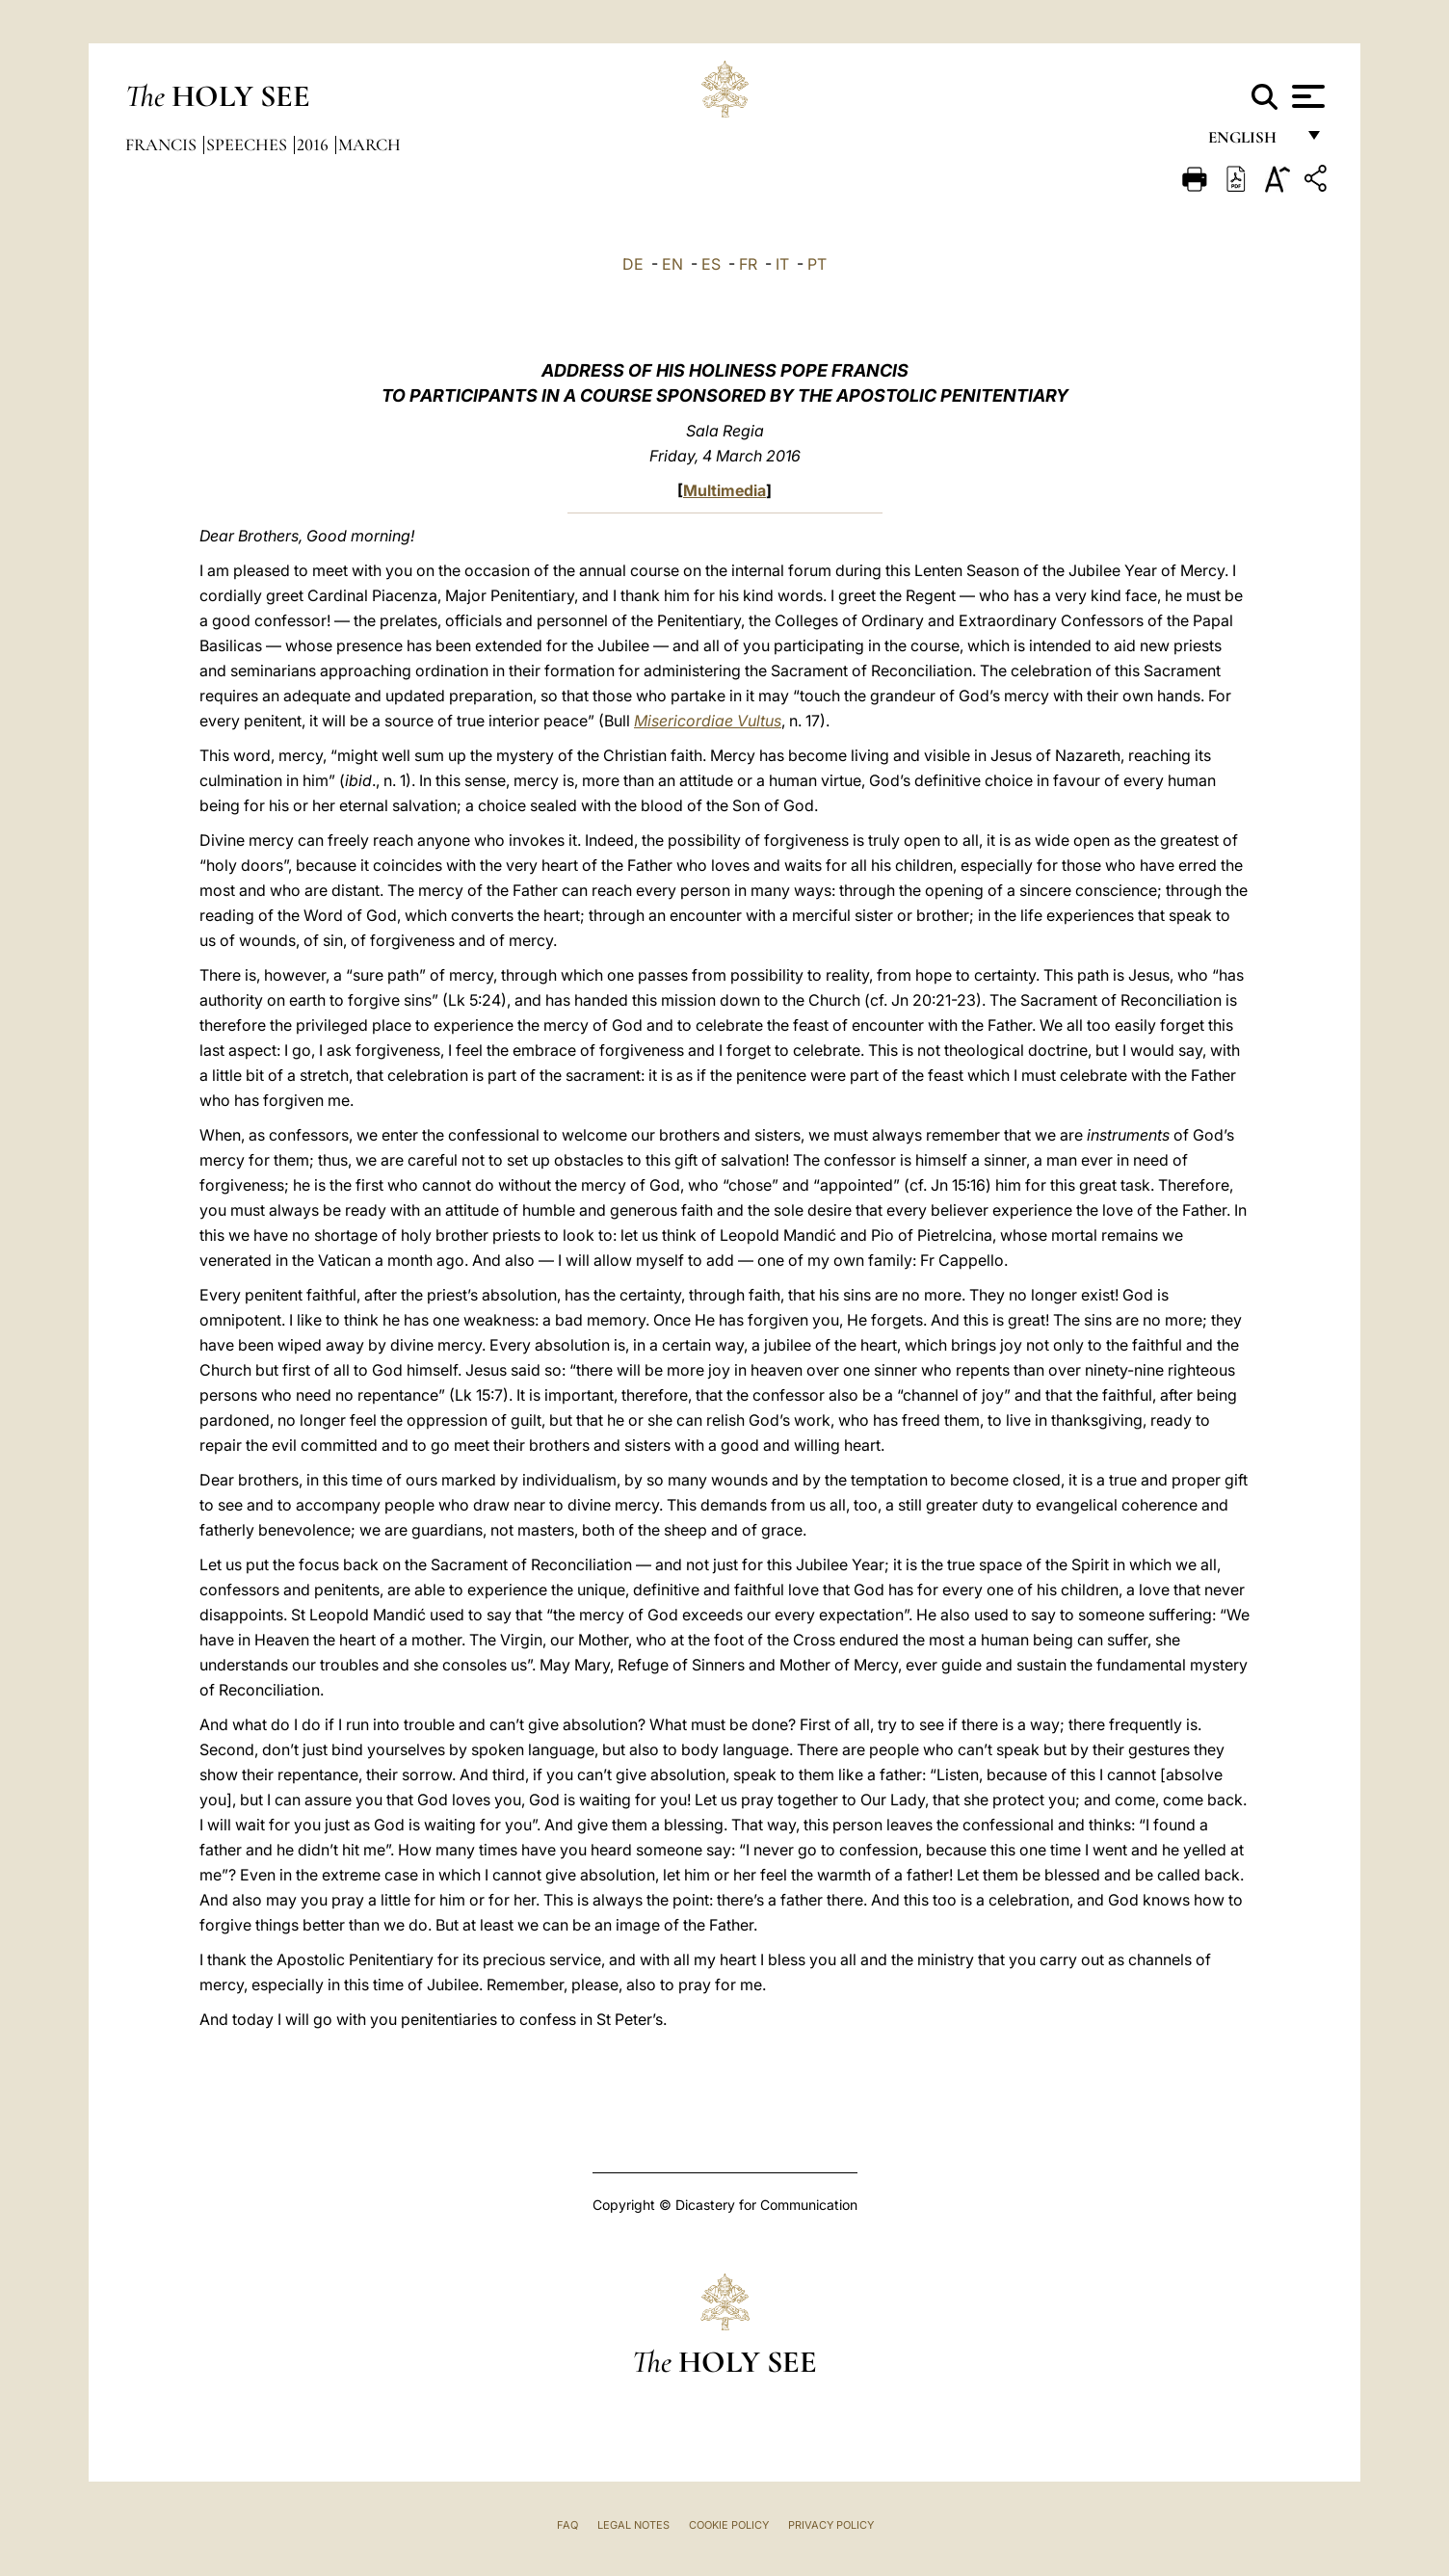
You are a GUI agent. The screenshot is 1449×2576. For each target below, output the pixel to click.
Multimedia (724, 490)
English (1251, 142)
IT (782, 264)
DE (633, 264)
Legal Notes (633, 2525)
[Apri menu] (1306, 96)
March (369, 144)
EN (672, 264)
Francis (162, 144)
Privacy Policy (831, 2525)
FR (748, 264)
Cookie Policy (729, 2525)
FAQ (567, 2525)
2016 (314, 144)
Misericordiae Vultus (707, 720)
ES (711, 264)
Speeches (248, 144)
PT (817, 264)
